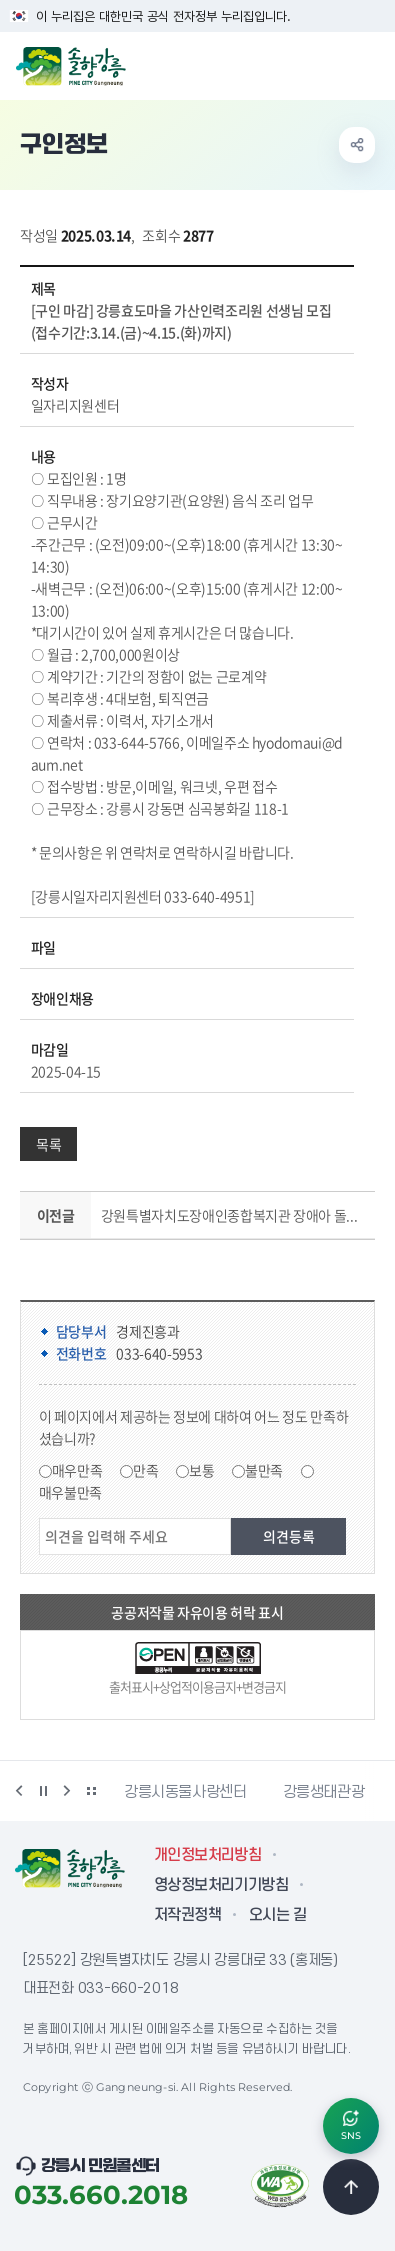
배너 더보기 (91, 1791)
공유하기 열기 (357, 145)
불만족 (264, 1470)
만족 (145, 1470)
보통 (201, 1470)
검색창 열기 (328, 64)
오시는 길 (277, 1915)
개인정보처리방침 (207, 1855)
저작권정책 (187, 1915)
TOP (351, 2187)
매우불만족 (70, 1492)
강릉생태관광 (324, 1792)
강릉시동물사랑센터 (185, 1792)
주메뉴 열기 (369, 64)
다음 (67, 1791)
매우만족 (77, 1470)
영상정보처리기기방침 (221, 1885)
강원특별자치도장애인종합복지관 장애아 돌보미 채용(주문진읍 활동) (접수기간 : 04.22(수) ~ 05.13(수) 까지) (234, 1215)
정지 (43, 1791)
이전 (19, 1791)
